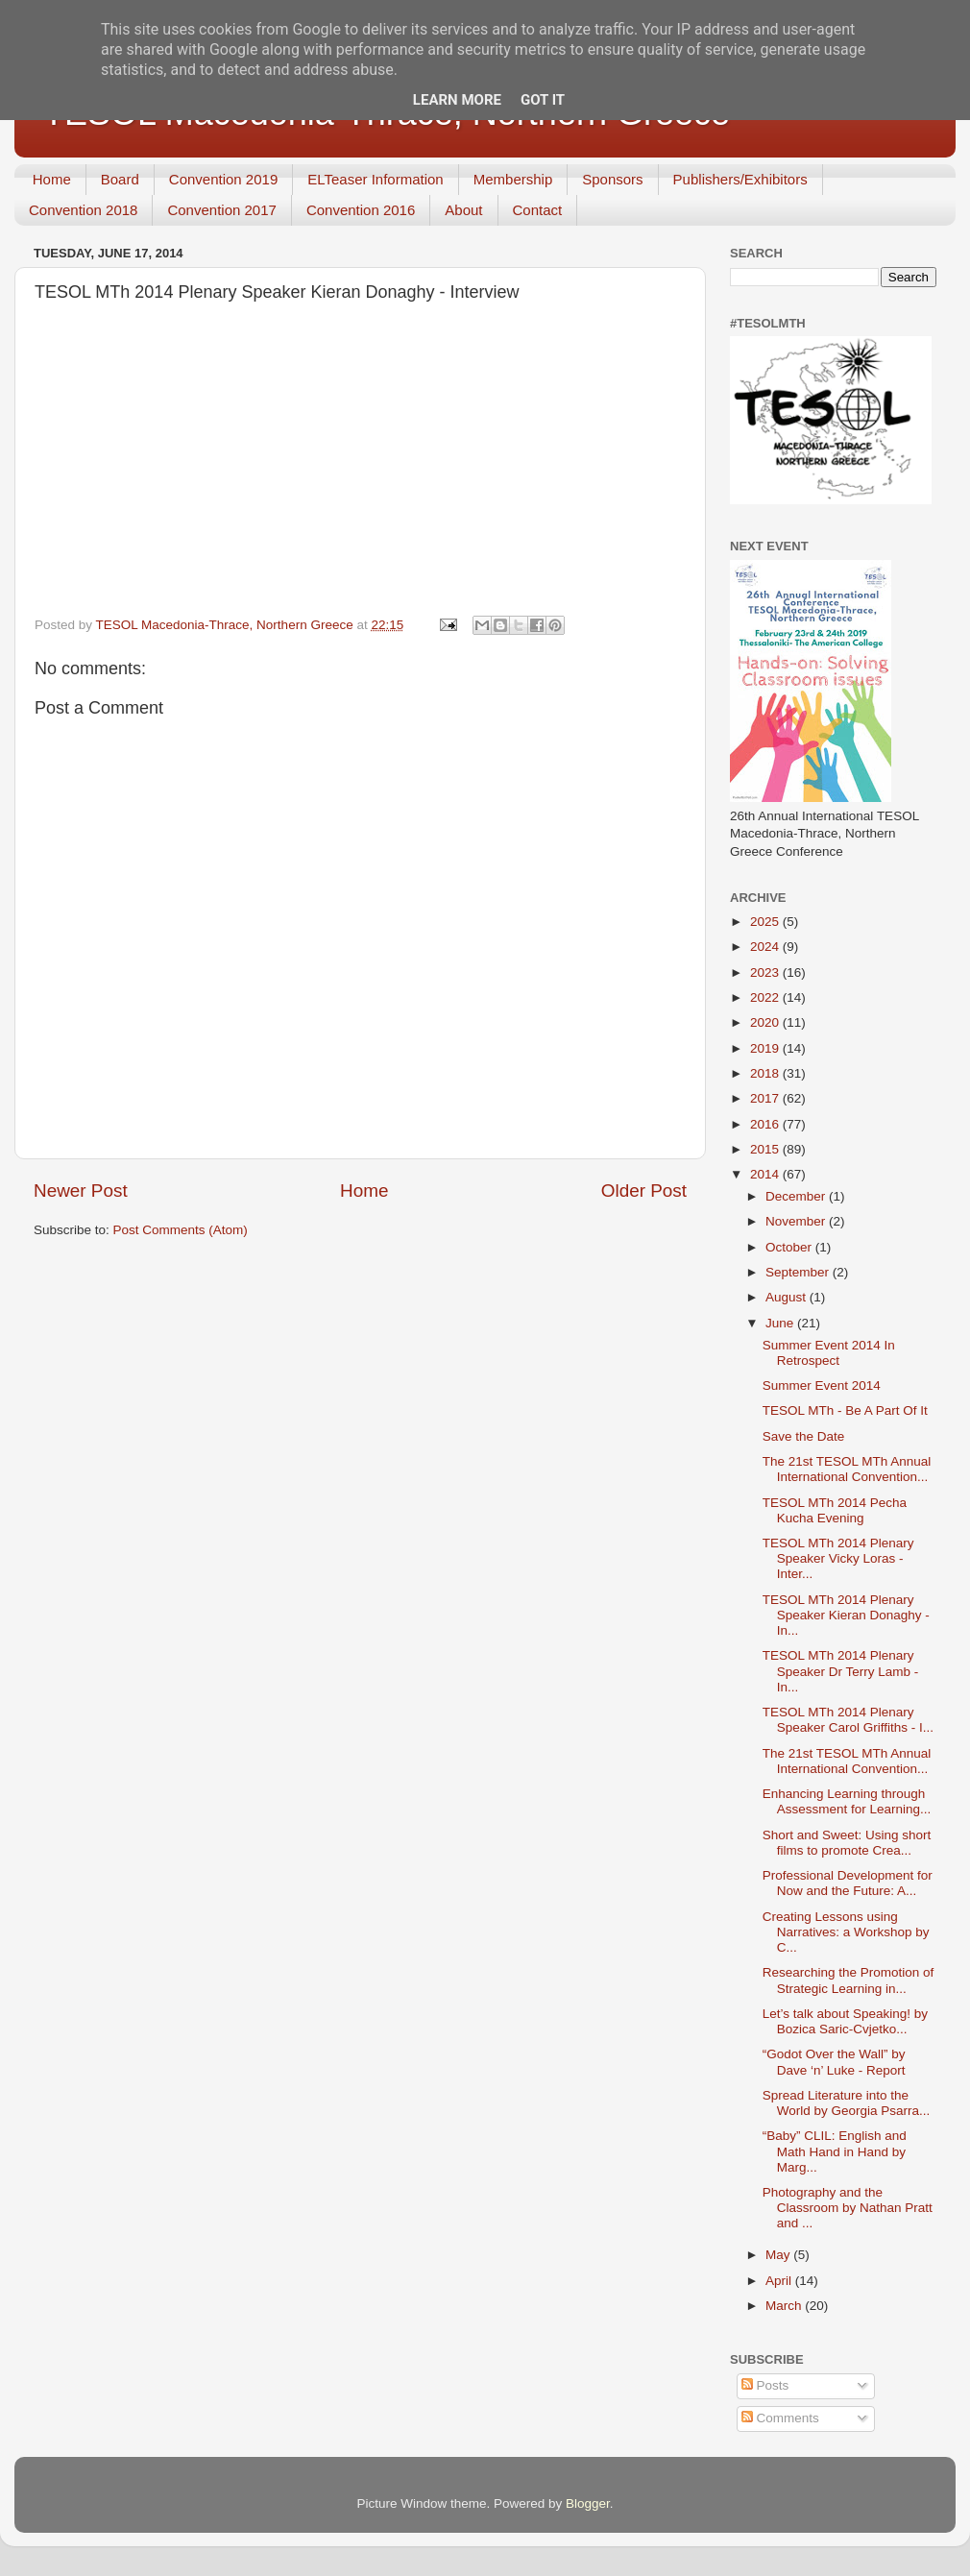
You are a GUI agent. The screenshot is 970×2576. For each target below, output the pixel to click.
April (780, 2280)
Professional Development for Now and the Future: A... (848, 1883)
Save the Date (804, 1436)
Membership (513, 179)
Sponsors (612, 179)
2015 (766, 1149)
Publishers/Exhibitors (740, 179)
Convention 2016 (360, 210)
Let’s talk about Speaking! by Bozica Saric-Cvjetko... (845, 2021)
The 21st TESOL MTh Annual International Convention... (847, 1469)
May (779, 2255)
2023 (766, 972)
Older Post (644, 1190)
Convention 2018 (83, 210)
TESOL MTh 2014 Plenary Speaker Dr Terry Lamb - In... (841, 1670)
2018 (766, 1073)
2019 (766, 1048)
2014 (766, 1174)
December (797, 1196)
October (790, 1247)
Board (120, 179)
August (787, 1297)
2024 (766, 946)
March (785, 2305)
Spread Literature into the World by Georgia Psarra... (847, 2103)
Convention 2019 (223, 179)
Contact (538, 210)
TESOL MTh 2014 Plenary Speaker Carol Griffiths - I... (848, 1720)
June (781, 1323)
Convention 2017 (221, 210)
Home (52, 179)
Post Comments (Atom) (180, 1230)
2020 (766, 1022)
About (463, 210)
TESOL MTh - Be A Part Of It (845, 1410)
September (799, 1272)
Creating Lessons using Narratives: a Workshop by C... (846, 1932)
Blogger (588, 2503)
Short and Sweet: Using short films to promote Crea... (847, 1843)
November (797, 1221)
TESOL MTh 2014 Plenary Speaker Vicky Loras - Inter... (838, 1558)
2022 (766, 997)
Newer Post (81, 1190)
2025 (766, 921)
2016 (766, 1124)
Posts (765, 2385)
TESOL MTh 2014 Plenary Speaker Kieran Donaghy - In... (846, 1615)
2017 (766, 1098)
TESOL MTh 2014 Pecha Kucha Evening (835, 1510)
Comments (780, 2418)
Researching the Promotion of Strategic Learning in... (848, 1980)
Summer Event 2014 (822, 1385)
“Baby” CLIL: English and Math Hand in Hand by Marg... (835, 2151)
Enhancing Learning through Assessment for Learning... (847, 1801)
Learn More (457, 100)
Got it (543, 100)
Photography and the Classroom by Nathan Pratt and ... (848, 2207)
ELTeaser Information (375, 179)
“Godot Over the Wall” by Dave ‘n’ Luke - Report (834, 2062)
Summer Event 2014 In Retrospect (829, 1353)
